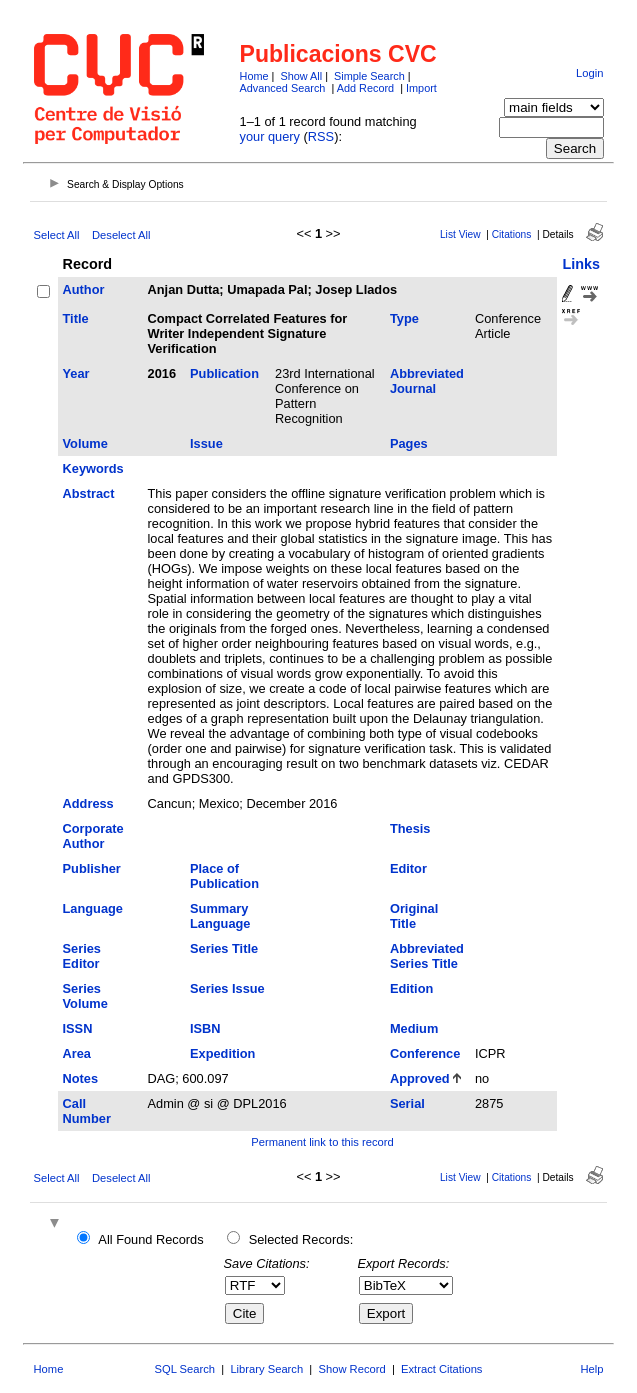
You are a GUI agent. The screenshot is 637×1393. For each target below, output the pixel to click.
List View (460, 234)
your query (270, 136)
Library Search (266, 1369)
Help (591, 1369)
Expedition (222, 1053)
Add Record (365, 88)
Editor (408, 868)
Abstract (89, 493)
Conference (425, 1053)
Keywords (93, 468)
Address (88, 803)
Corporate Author (93, 836)
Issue (206, 443)
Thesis (410, 828)
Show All (301, 76)
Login (589, 73)
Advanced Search (283, 88)
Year (76, 373)
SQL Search (185, 1369)
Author (84, 289)
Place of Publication (224, 876)
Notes (81, 1078)
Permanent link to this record (322, 1142)
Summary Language (220, 916)
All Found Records (150, 1239)
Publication (224, 373)
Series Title (224, 948)
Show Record (352, 1369)
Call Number (87, 1111)
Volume (85, 443)
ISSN (78, 1028)
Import (421, 88)
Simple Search (369, 76)
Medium (414, 1028)
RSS (321, 136)
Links (581, 264)
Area (77, 1053)
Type (404, 318)
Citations (512, 234)
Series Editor (82, 956)
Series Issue (227, 988)
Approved (420, 1078)
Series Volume (85, 996)
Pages (409, 443)
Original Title (414, 916)
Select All (57, 235)
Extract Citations (441, 1369)
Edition (411, 988)
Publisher (92, 868)
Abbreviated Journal (427, 381)
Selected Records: (301, 1239)
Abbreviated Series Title (427, 956)
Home (254, 76)
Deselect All (121, 235)
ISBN (205, 1028)
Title (76, 318)
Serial (407, 1103)
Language (93, 908)
